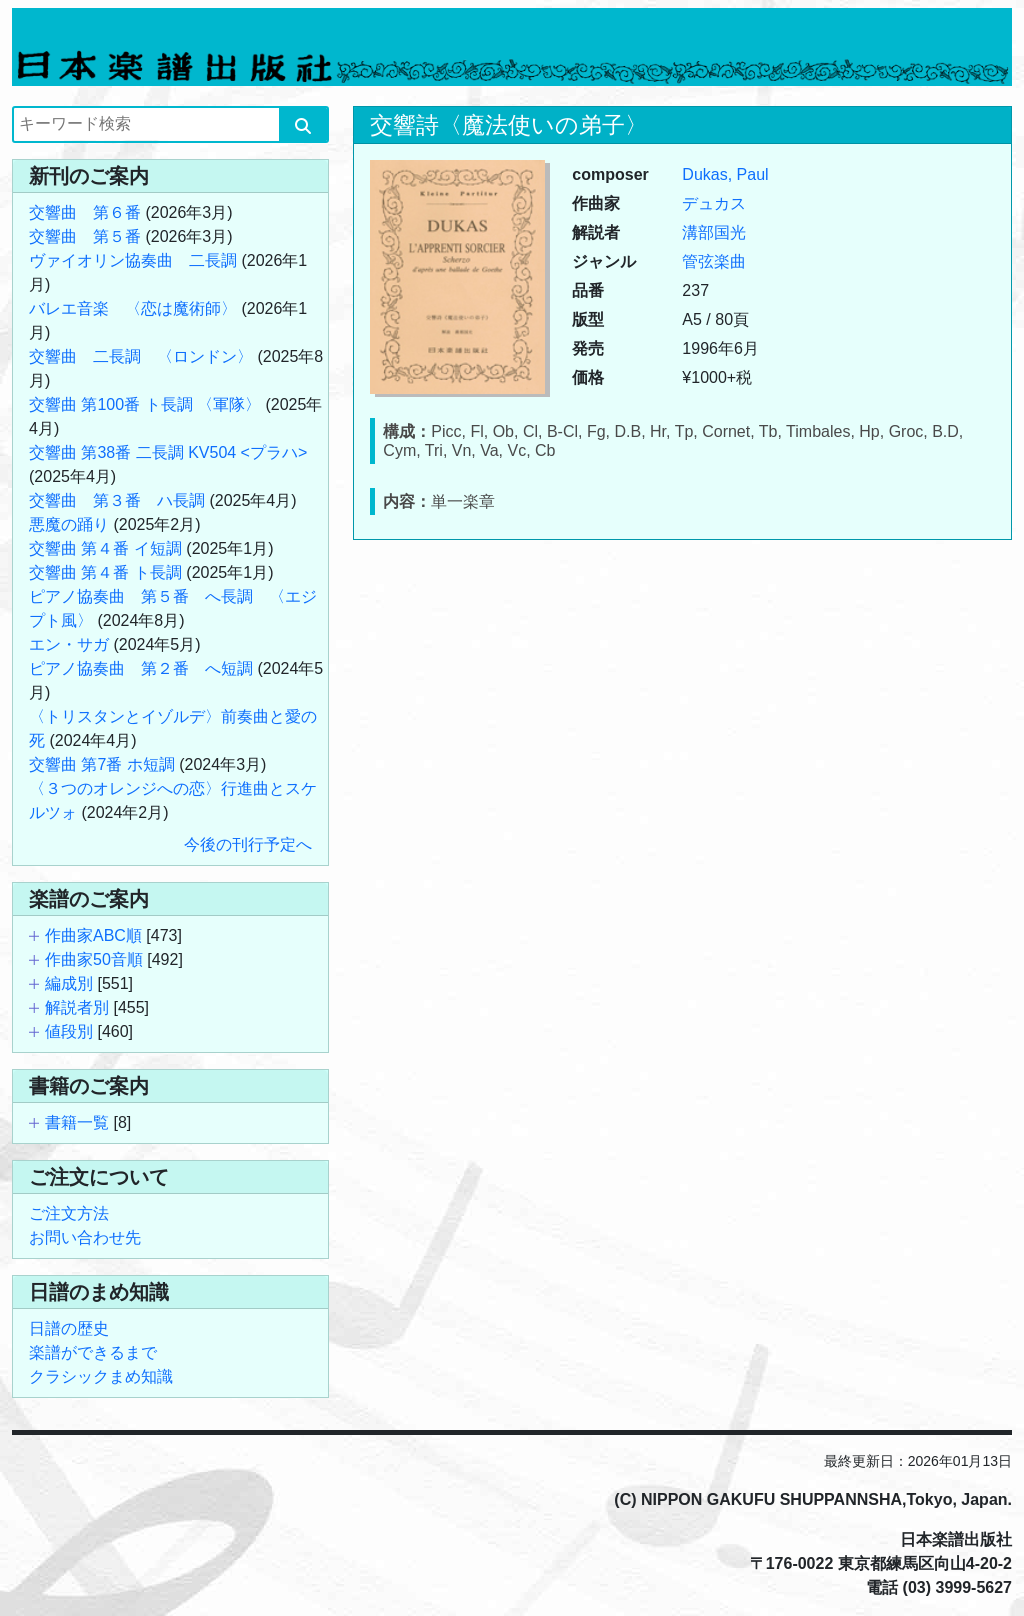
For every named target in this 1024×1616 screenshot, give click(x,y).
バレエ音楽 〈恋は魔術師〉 (133, 308)
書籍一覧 (77, 1122)
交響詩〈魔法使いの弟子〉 (509, 125)
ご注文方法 (69, 1213)
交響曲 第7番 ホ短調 (102, 764)
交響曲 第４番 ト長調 (105, 572)
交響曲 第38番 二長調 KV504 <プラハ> (168, 452)
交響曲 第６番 (85, 212)
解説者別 (77, 1007)
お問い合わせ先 (85, 1237)
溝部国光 (714, 232)
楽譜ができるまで (93, 1352)
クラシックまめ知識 (101, 1376)
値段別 (69, 1031)
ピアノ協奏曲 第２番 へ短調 (141, 668)
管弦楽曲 (714, 261)
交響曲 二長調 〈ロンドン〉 (141, 356)
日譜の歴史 (69, 1328)
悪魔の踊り (69, 524)
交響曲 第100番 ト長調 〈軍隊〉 (145, 404)
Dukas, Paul (725, 174)
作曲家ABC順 (93, 935)
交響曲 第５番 (85, 236)
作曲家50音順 (94, 959)
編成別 (69, 983)
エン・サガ (69, 644)
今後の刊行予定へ (248, 844)
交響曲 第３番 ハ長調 (117, 500)
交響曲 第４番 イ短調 (105, 548)
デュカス (714, 203)
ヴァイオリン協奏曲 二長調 (133, 260)
